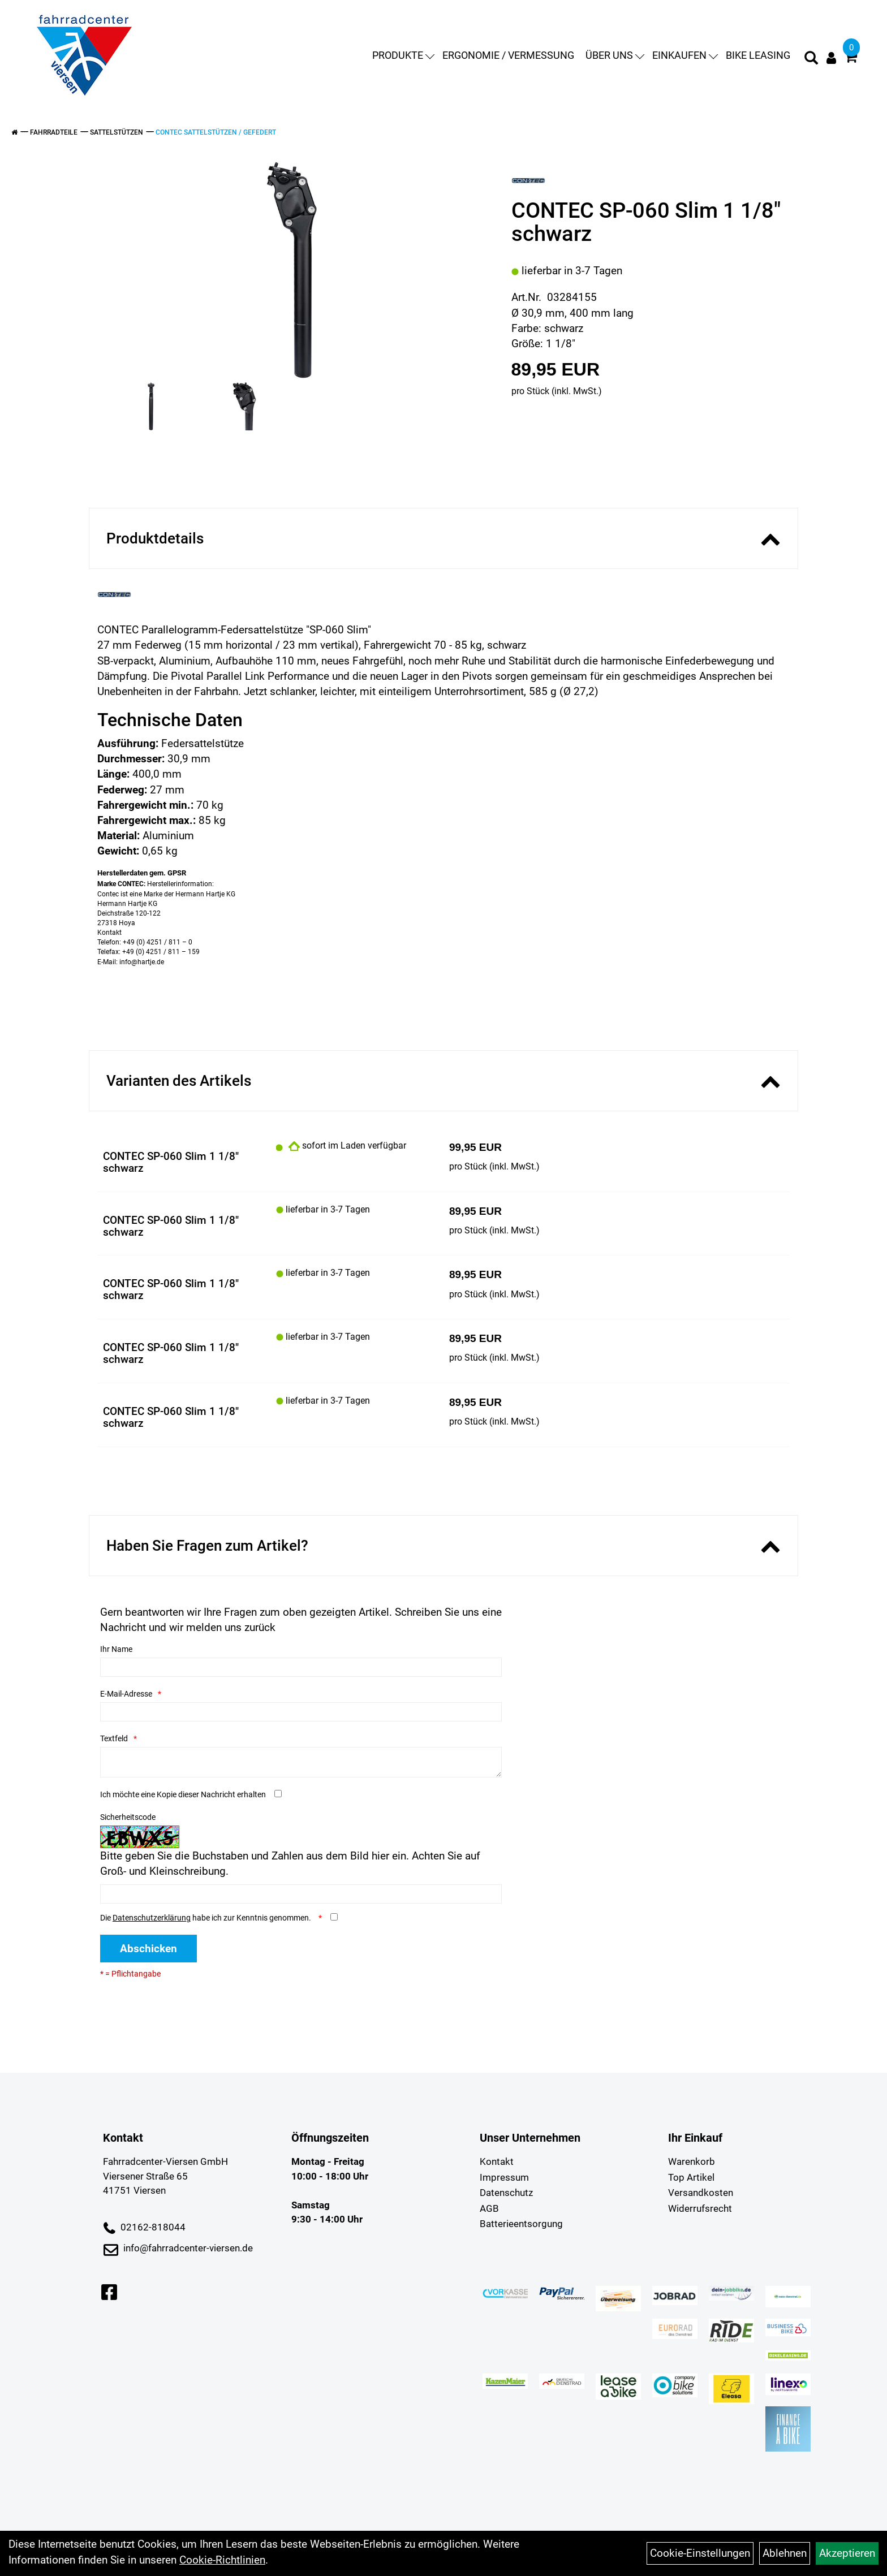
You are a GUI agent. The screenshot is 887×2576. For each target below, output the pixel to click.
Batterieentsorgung (521, 2223)
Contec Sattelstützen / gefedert (216, 132)
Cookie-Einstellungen (700, 2553)
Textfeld (114, 1738)
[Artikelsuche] (807, 60)
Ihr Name (116, 1649)
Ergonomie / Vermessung (504, 56)
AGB (489, 2208)
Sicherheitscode (128, 1817)
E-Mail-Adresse (126, 1693)
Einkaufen (681, 56)
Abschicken (148, 1948)
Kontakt (497, 2161)
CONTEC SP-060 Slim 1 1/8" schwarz (171, 1162)
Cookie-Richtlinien (222, 2559)
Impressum (504, 2177)
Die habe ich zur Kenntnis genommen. (206, 1917)
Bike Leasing (754, 56)
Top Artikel (691, 2177)
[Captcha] (301, 1894)
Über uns (611, 56)
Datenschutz (506, 2192)
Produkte (399, 56)
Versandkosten (700, 2192)
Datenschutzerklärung (152, 1917)
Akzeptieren (847, 2553)
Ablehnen (785, 2553)
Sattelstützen (116, 132)
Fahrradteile (53, 132)
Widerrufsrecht (700, 2208)
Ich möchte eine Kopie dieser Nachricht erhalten (183, 1794)
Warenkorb (691, 2161)
